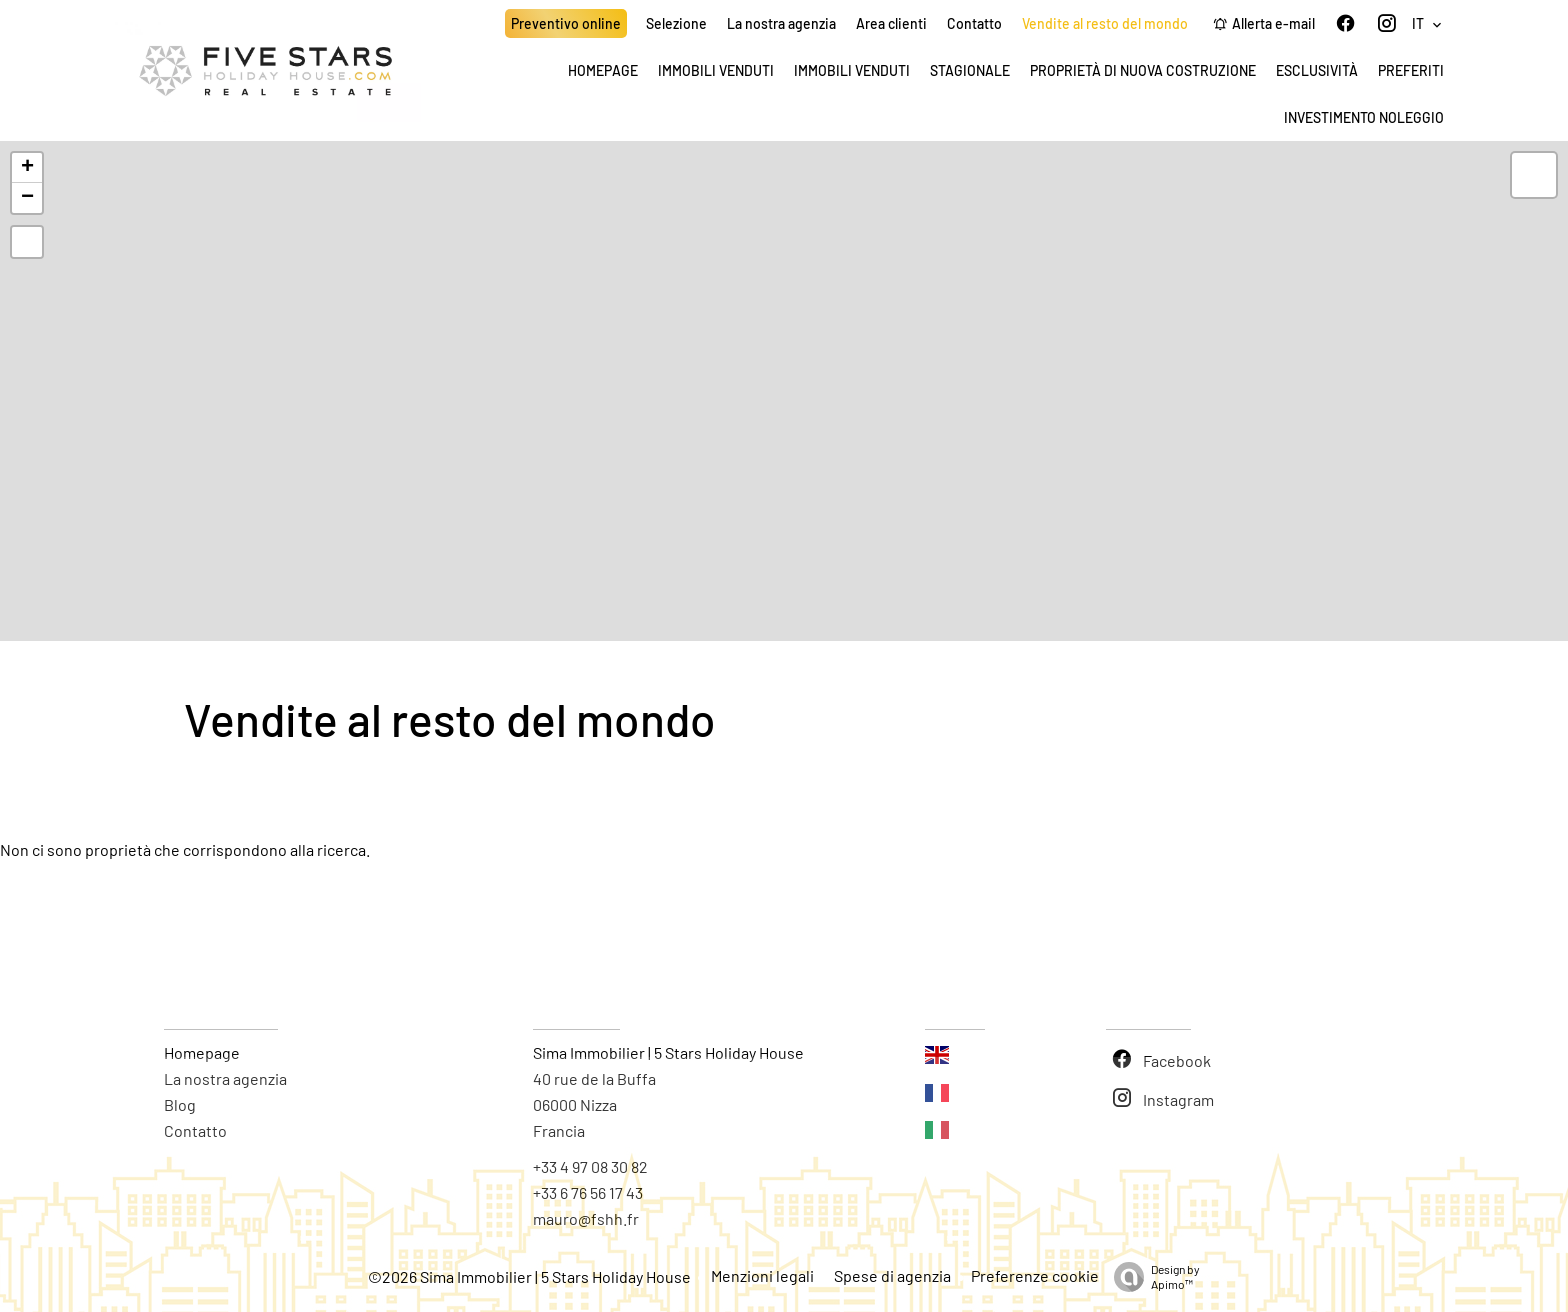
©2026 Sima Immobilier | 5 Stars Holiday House (529, 1276)
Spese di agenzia (892, 1275)
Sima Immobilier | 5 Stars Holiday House (668, 1052)
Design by (1152, 1277)
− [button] (27, 198)
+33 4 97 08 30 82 (590, 1166)
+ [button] (27, 168)
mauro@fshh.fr (586, 1218)
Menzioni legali (762, 1275)
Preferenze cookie (1035, 1275)
